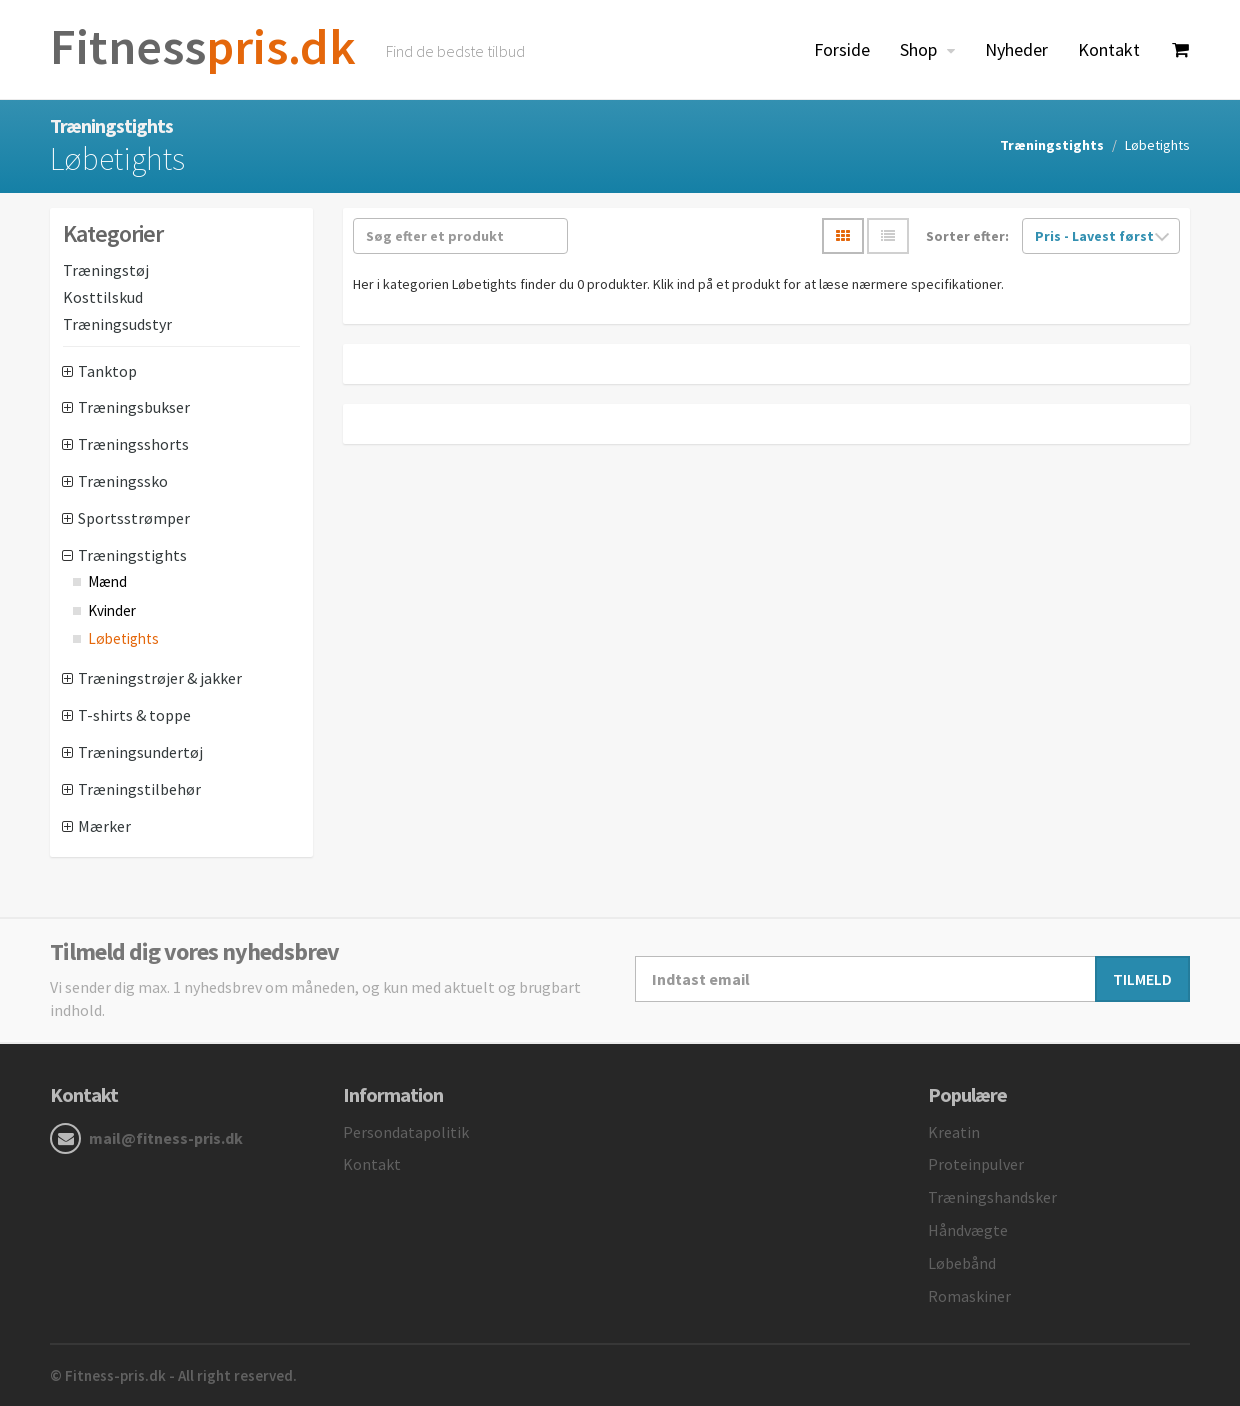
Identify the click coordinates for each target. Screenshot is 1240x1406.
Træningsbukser (134, 407)
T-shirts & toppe (134, 715)
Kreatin (954, 1132)
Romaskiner (969, 1296)
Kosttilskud (103, 297)
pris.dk (203, 46)
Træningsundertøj (140, 752)
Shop (920, 49)
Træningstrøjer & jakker (160, 678)
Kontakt (1109, 49)
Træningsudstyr (117, 324)
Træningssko (123, 481)
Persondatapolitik (406, 1132)
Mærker (104, 826)
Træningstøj (106, 270)
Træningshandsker (992, 1197)
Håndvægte (968, 1230)
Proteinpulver (976, 1164)
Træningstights (1052, 145)
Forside (842, 49)
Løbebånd (962, 1263)
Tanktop (107, 371)
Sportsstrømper (134, 518)
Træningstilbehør (139, 789)
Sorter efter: (967, 236)
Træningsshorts (133, 444)
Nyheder (1016, 49)
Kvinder (112, 610)
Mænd (107, 581)
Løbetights (123, 638)
